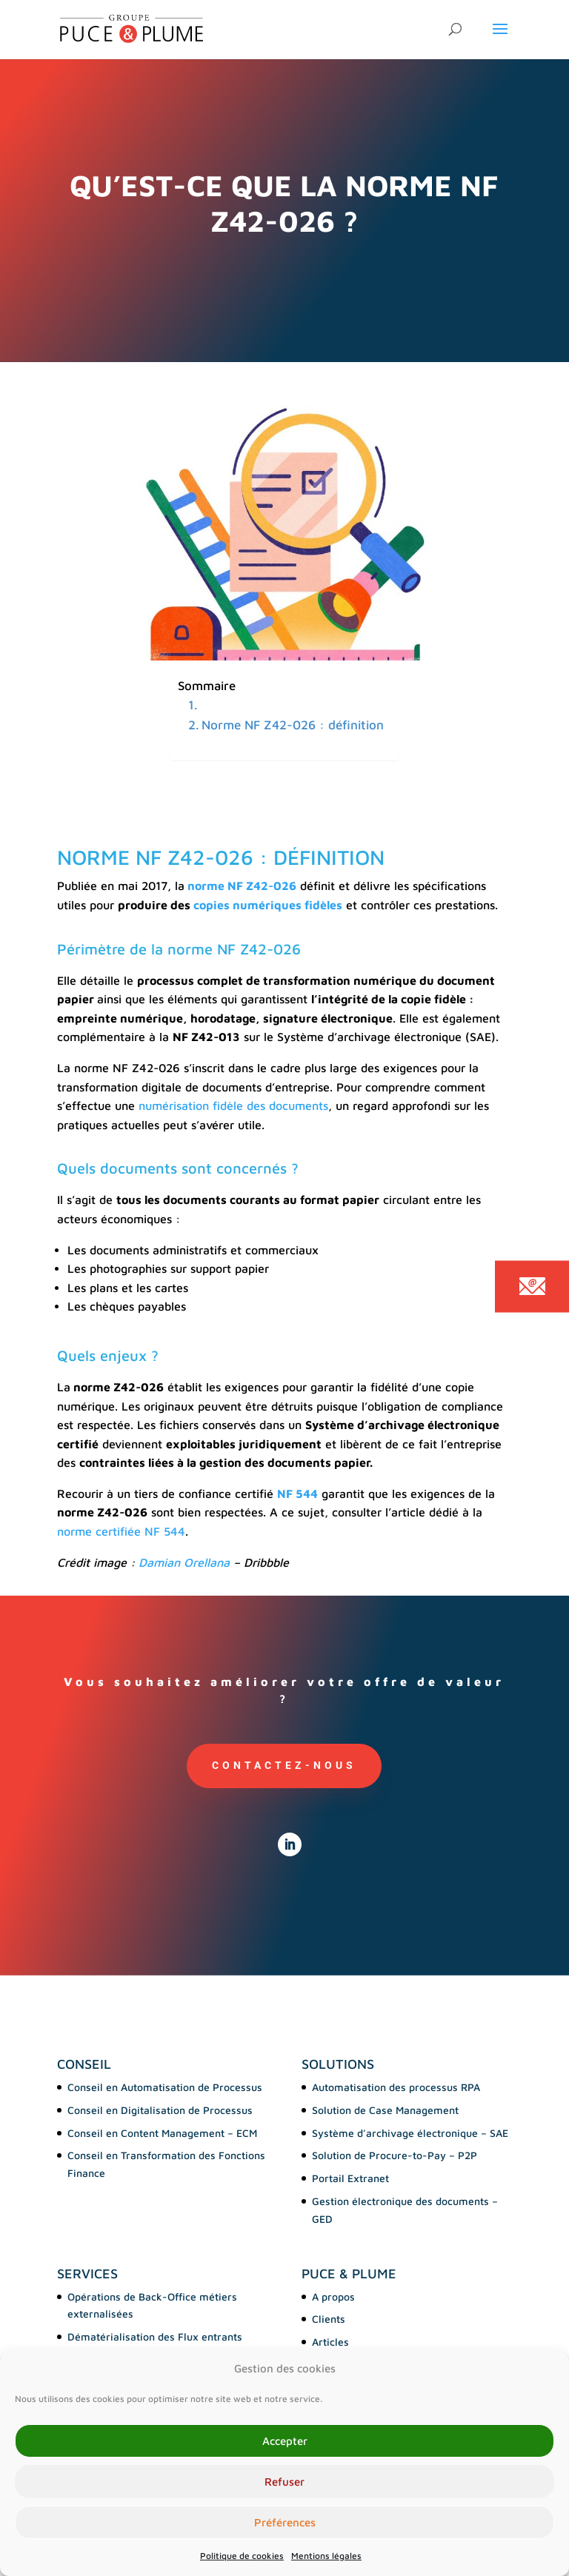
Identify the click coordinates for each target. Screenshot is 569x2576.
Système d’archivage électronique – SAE (410, 2133)
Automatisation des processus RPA (396, 2087)
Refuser (284, 2481)
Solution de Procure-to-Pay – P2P (394, 2155)
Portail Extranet (350, 2178)
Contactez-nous (284, 1765)
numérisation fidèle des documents (233, 1105)
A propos (333, 2296)
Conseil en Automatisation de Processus (164, 2087)
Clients (328, 2318)
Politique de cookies (242, 2555)
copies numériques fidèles (267, 904)
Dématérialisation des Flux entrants (154, 2336)
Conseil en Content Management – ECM (162, 2133)
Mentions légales (326, 2555)
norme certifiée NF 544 (121, 1531)
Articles (330, 2341)
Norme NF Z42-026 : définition (293, 724)
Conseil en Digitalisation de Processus (160, 2110)
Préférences (285, 2522)
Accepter (284, 2441)
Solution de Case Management (385, 2110)
